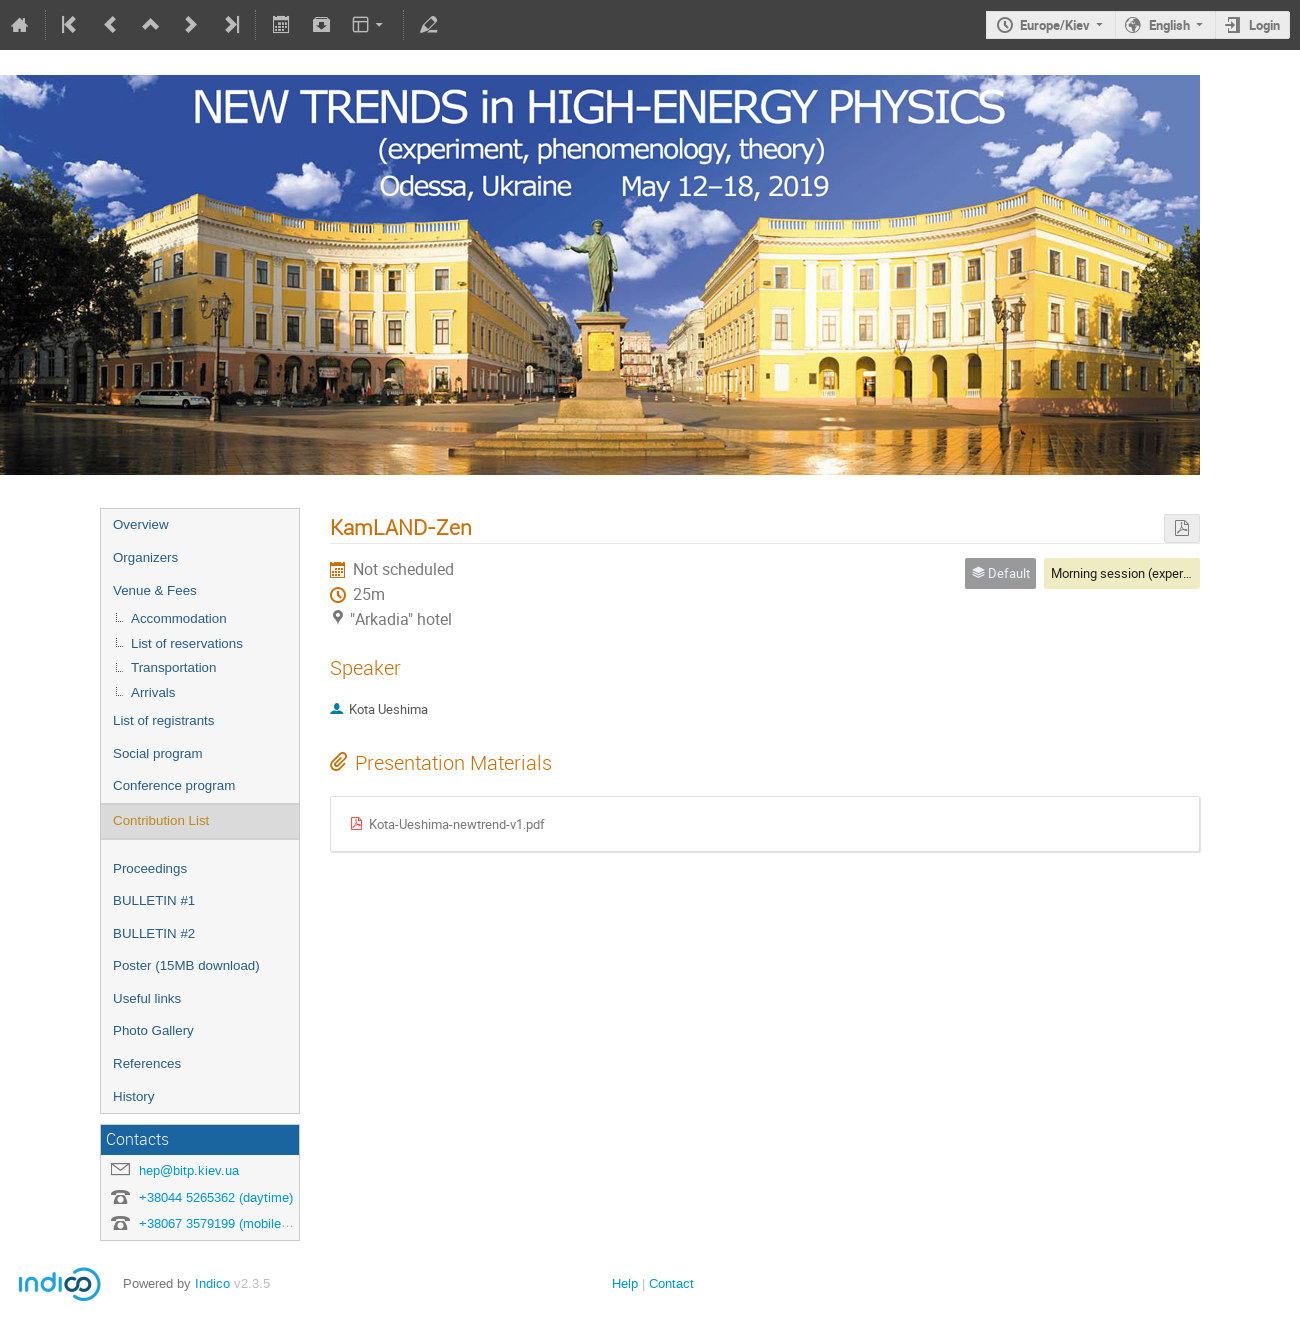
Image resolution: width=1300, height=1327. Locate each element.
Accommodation (179, 618)
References (147, 1063)
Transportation (173, 667)
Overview (141, 524)
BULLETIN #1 (154, 900)
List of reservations (187, 643)
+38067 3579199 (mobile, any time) (241, 1223)
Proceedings (150, 868)
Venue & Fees (155, 590)
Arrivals (153, 692)
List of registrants (163, 720)
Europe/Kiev (1055, 25)
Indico (212, 1283)
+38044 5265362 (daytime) (216, 1197)
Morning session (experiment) (1135, 573)
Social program (158, 753)
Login (1264, 25)
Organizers (145, 557)
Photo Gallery (153, 1030)
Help (625, 1283)
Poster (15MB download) (186, 965)
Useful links (147, 998)
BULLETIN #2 (154, 933)
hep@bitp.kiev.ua (189, 1170)
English (1169, 25)
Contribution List (161, 820)
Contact (671, 1283)
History (133, 1096)
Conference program (174, 785)
